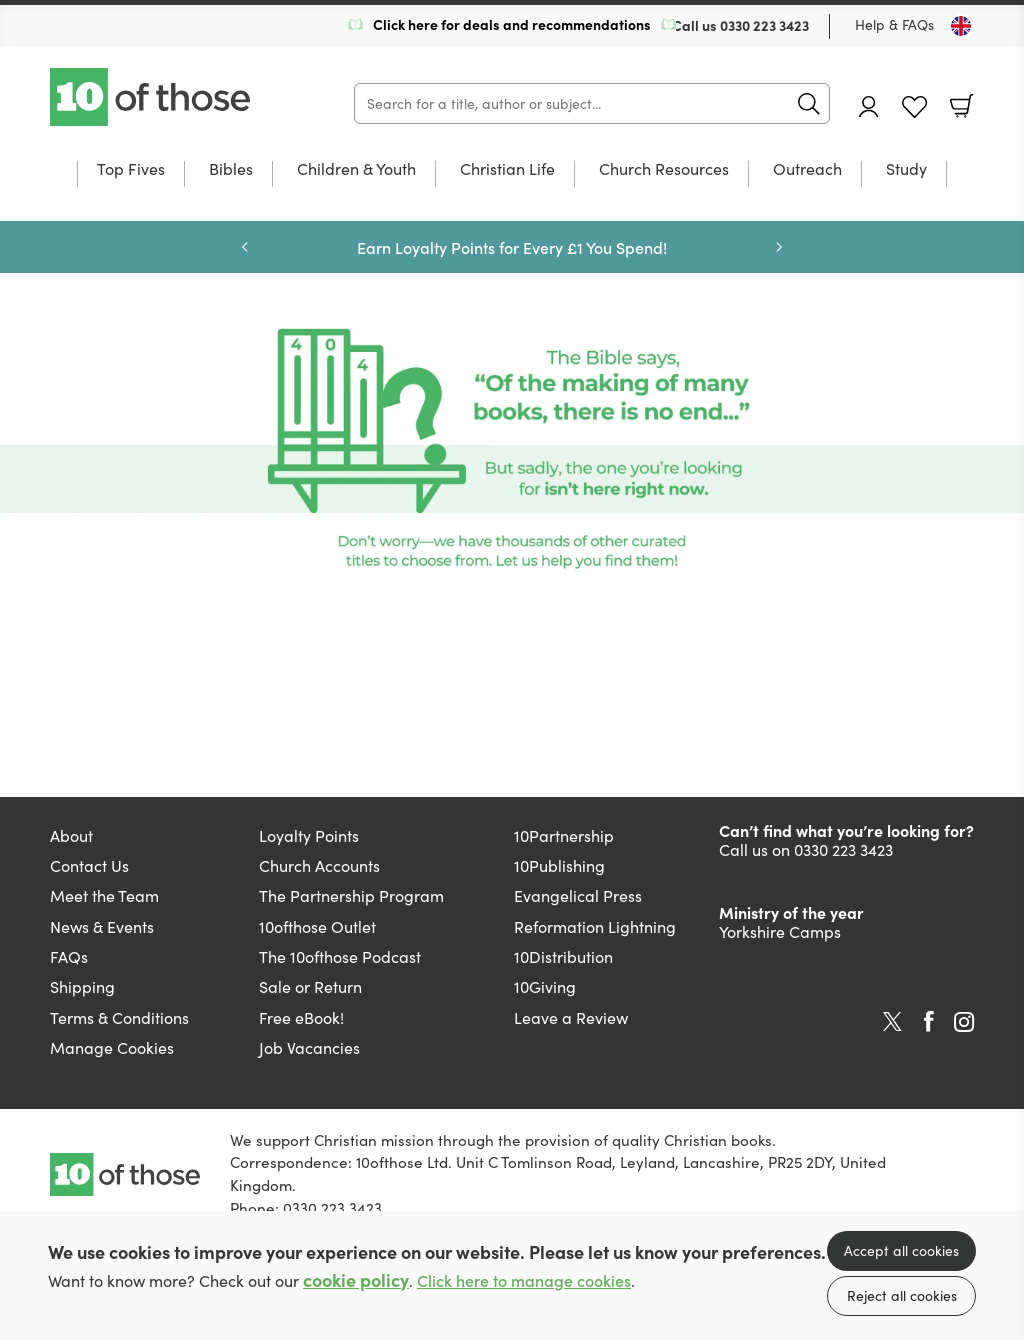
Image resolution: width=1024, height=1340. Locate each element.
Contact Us (89, 865)
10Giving (545, 986)
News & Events (102, 926)
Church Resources (664, 170)
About (71, 835)
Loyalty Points (309, 835)
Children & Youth (356, 170)
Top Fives (131, 170)
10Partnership (564, 835)
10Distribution (563, 956)
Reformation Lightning (595, 926)
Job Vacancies (309, 1047)
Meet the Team (104, 895)
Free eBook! (301, 1017)
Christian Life (507, 170)
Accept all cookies (901, 1250)
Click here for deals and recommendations (512, 24)
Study (906, 170)
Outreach (807, 170)
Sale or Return (310, 986)
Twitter (892, 1022)
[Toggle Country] (961, 26)
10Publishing (559, 865)
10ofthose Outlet (317, 926)
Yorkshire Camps (780, 931)
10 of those (152, 97)
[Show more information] (512, 448)
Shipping (82, 986)
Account (869, 106)
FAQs (69, 956)
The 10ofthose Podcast (340, 956)
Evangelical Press (578, 895)
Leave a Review (571, 1017)
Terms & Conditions (119, 1017)
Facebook (929, 1021)
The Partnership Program (351, 895)
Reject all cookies (902, 1295)
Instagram (964, 1022)
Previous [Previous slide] (245, 247)
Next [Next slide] (779, 247)
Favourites (914, 107)
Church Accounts (319, 865)
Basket (962, 106)
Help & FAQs (894, 24)
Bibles (231, 170)
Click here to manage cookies (524, 1280)
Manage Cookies (112, 1047)
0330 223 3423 (764, 25)
